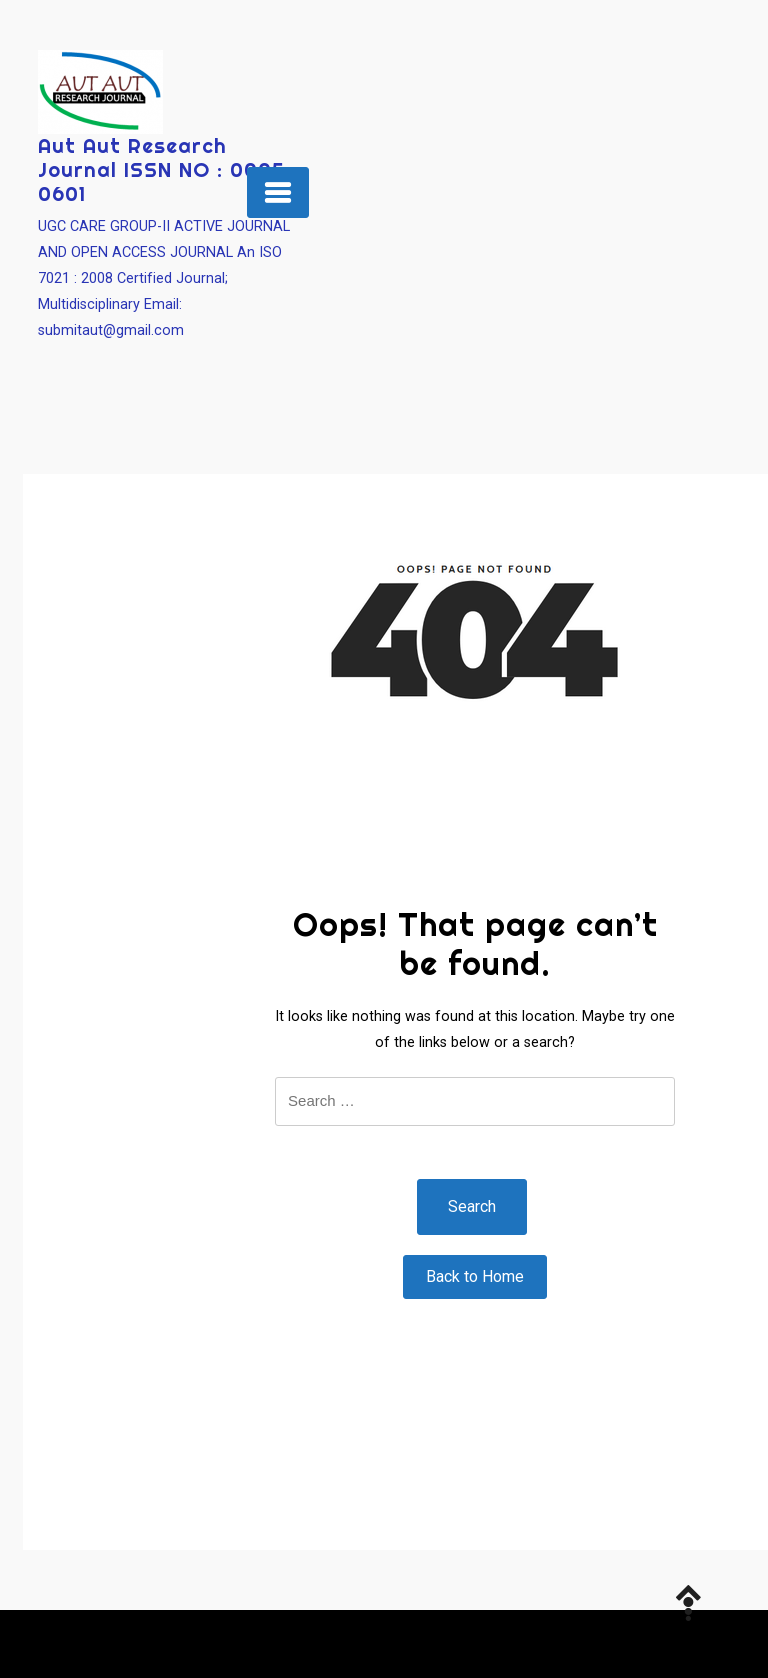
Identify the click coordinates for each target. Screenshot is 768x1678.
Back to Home (475, 1276)
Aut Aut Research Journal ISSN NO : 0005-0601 (166, 169)
